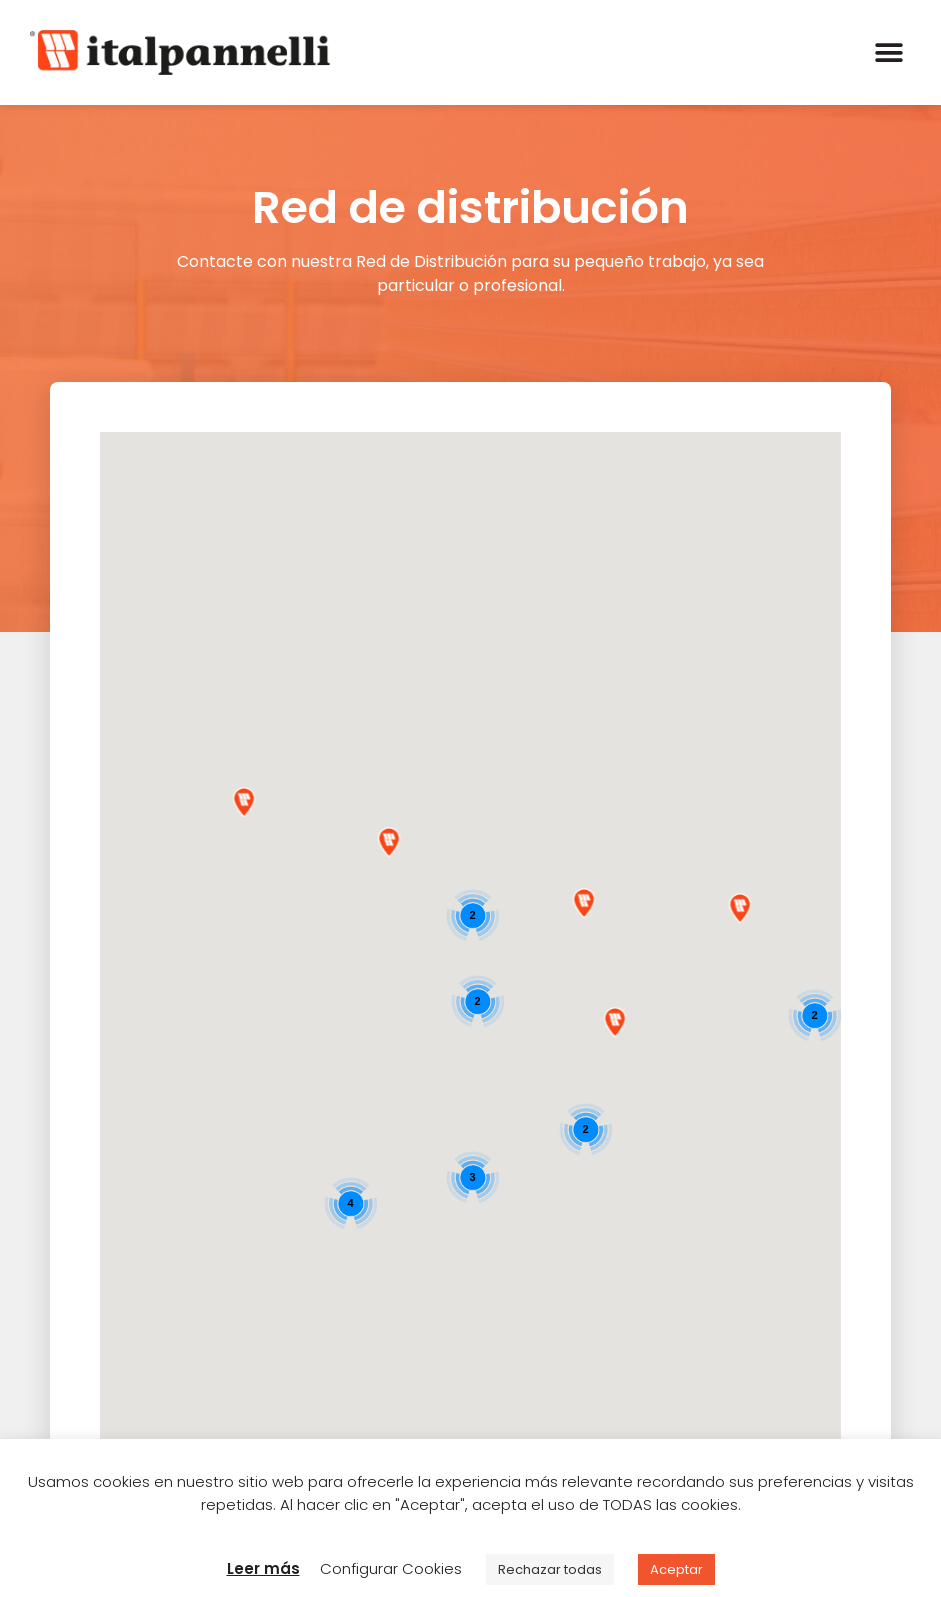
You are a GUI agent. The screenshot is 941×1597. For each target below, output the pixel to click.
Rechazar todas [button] (550, 1569)
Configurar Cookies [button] (391, 1568)
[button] (888, 52)
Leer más (263, 1568)
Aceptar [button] (676, 1569)
